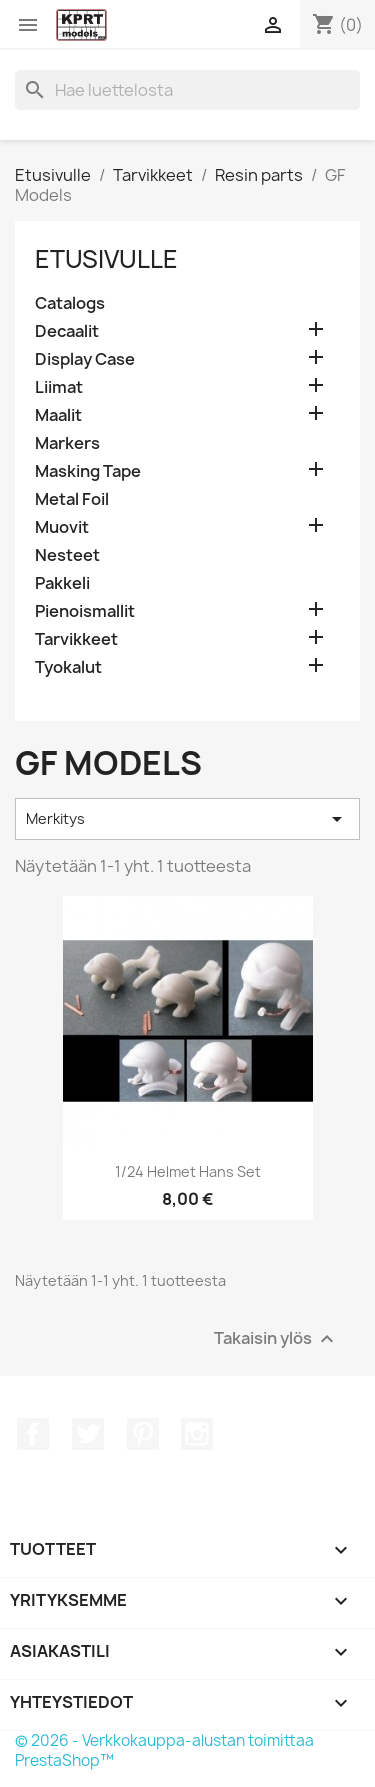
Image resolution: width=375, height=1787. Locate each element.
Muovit (62, 527)
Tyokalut (68, 667)
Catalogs (70, 303)
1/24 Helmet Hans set (188, 1171)
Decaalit (67, 331)
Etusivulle (106, 259)
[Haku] (187, 90)
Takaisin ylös (276, 1338)
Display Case (85, 359)
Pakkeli (62, 583)
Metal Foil (72, 499)
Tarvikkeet (76, 639)
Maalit (58, 415)
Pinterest (143, 1434)
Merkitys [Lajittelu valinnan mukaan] (187, 819)
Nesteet (67, 555)
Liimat (59, 387)
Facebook (33, 1434)
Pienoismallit (85, 611)
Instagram (197, 1434)
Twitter (88, 1434)
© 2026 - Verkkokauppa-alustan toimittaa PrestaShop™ (164, 1750)
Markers (67, 443)
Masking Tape (88, 471)
